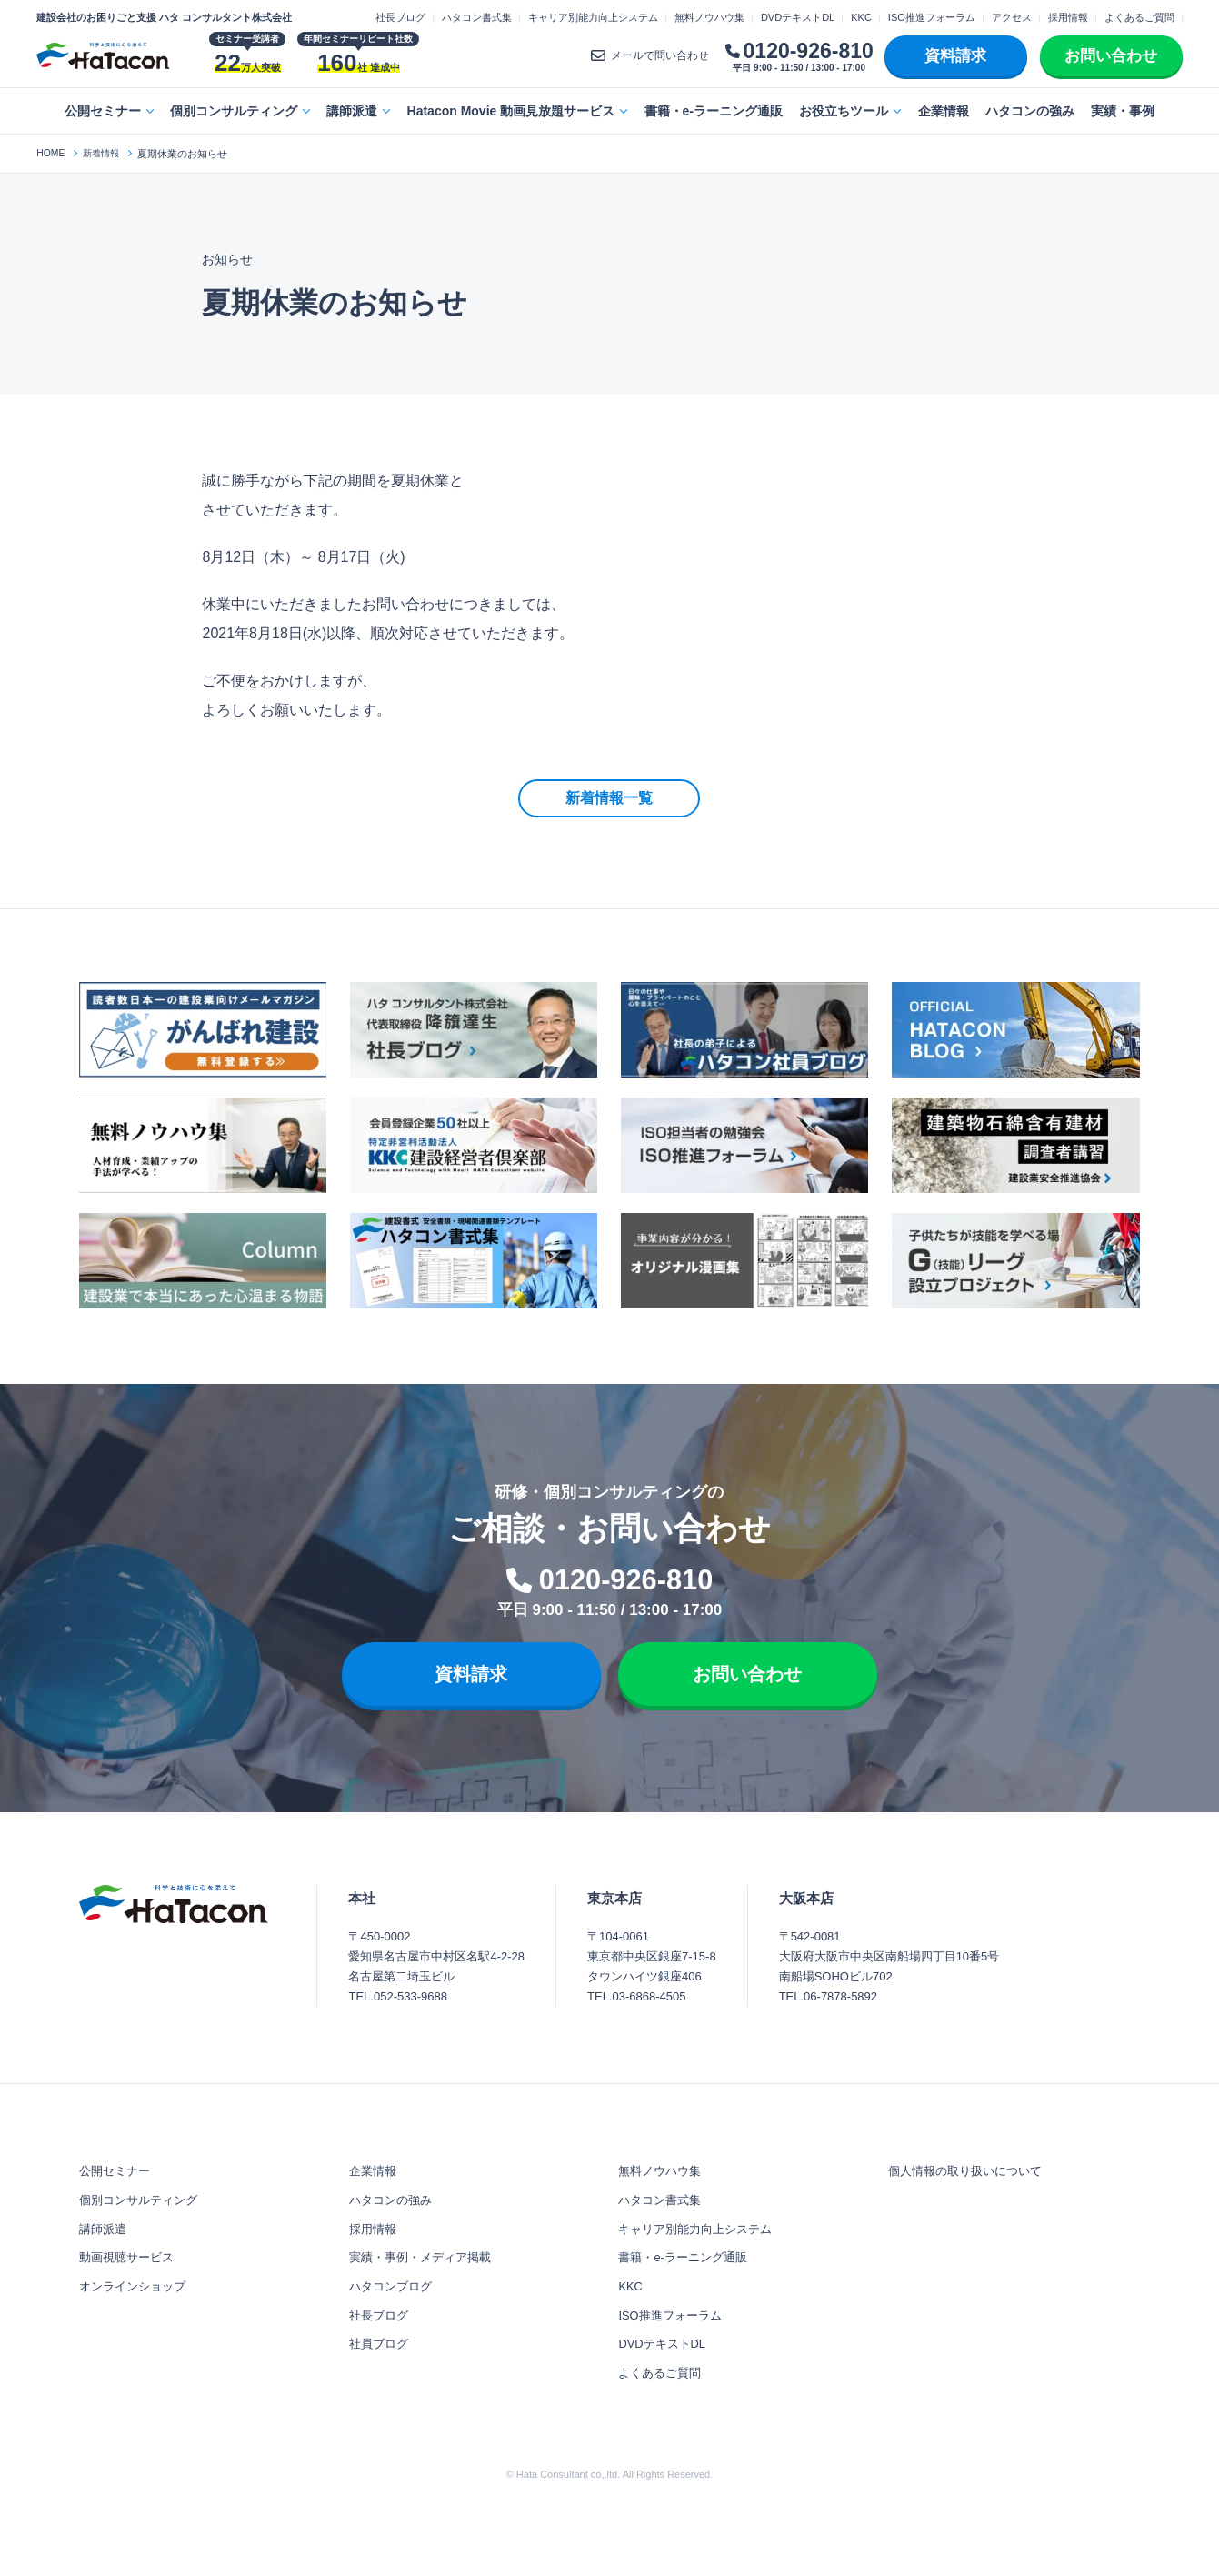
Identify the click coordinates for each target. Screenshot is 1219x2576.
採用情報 (1068, 18)
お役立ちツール (843, 111)
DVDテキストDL (797, 18)
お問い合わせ (1110, 56)
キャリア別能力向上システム (593, 18)
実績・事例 (1122, 111)
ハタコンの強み (1029, 111)
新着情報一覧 (609, 798)
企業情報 (943, 111)
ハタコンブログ (393, 2325)
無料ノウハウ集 (709, 18)
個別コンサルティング (233, 111)
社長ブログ (400, 18)
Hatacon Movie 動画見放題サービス (511, 111)
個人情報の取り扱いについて (971, 2190)
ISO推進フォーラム (931, 18)
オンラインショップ (136, 2325)
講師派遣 (351, 111)
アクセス (1012, 18)
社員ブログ (381, 2392)
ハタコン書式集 (477, 18)
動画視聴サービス (130, 2291)
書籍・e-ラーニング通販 (713, 111)
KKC (861, 18)
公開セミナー (103, 111)
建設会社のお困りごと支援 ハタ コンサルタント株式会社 (164, 18)
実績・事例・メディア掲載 (425, 2291)
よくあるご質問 (1139, 18)
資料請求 (955, 56)
